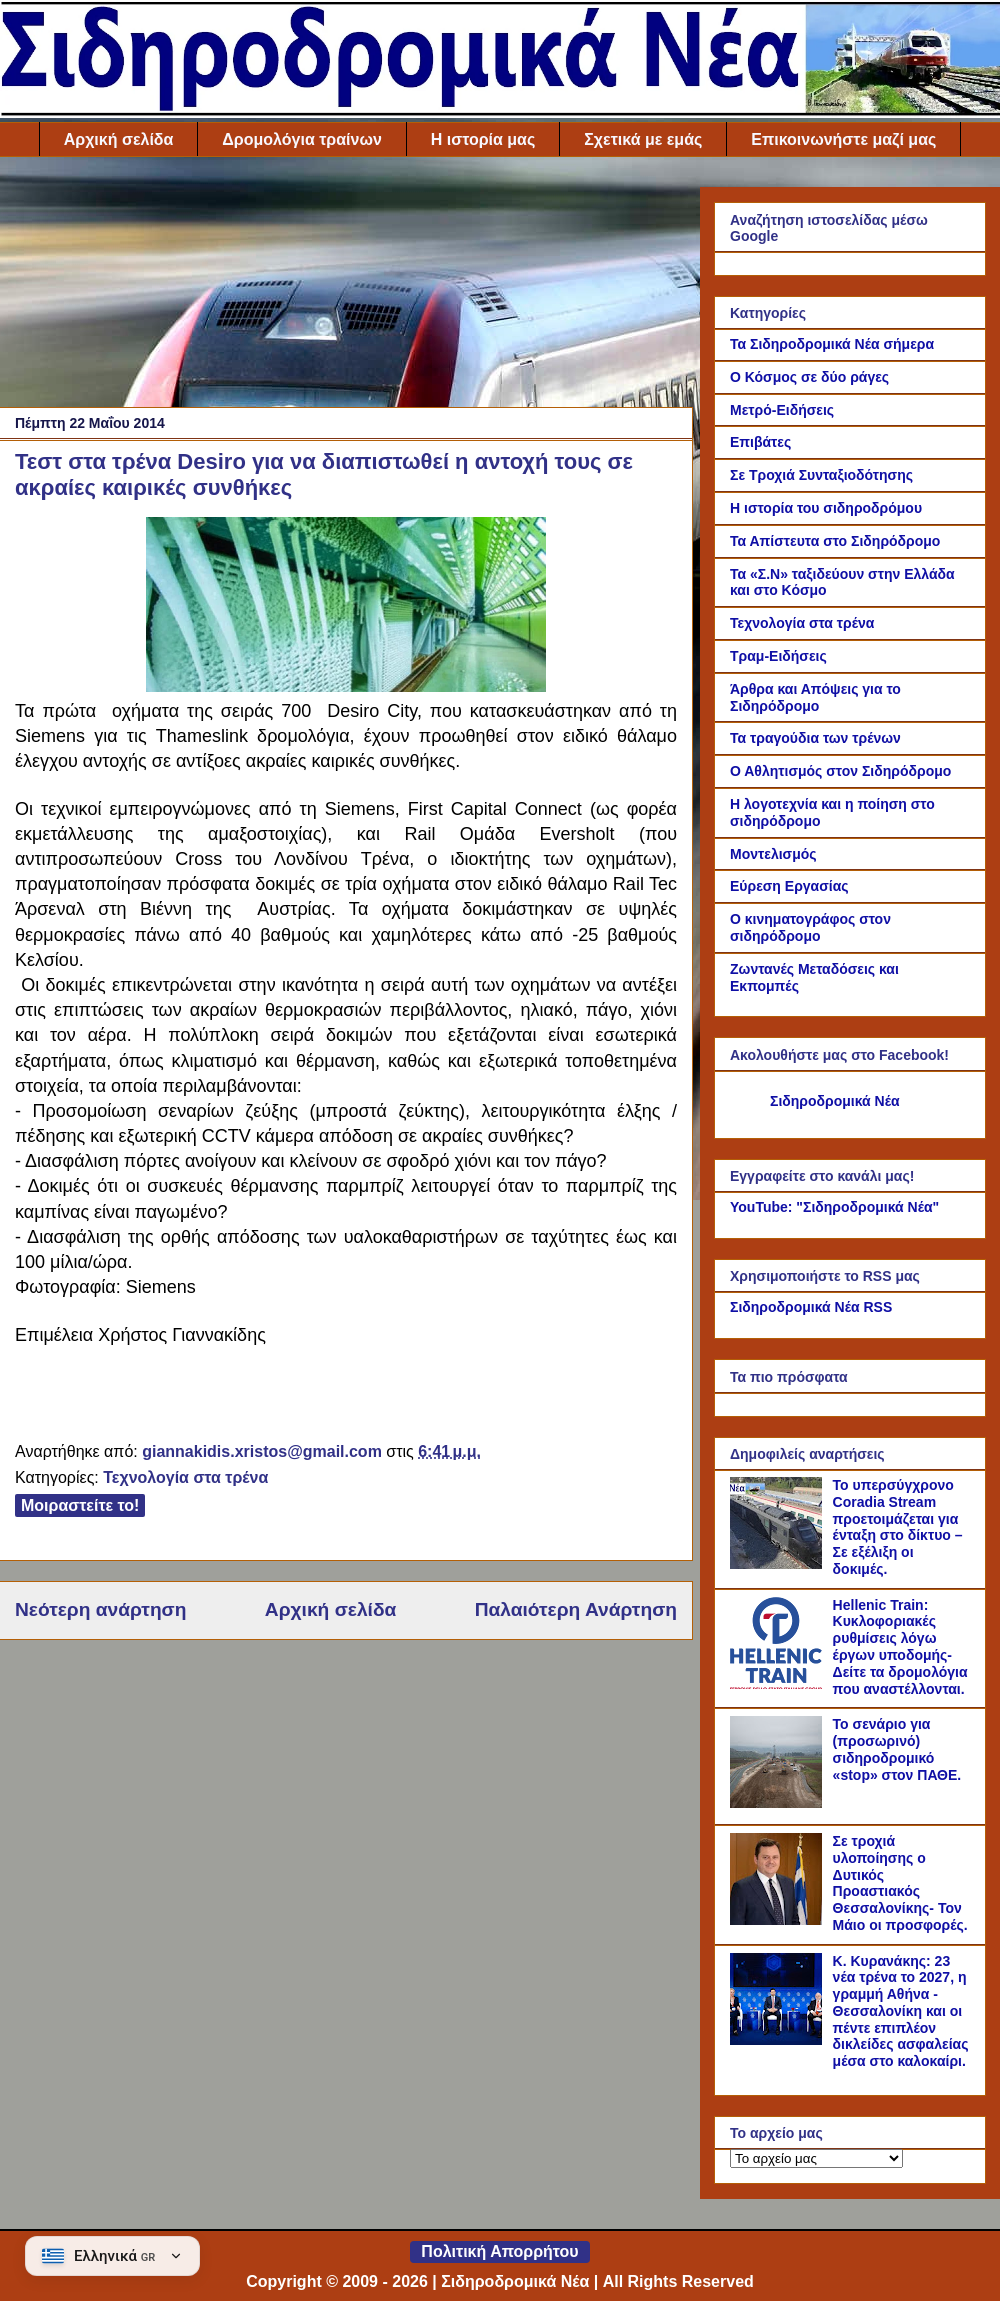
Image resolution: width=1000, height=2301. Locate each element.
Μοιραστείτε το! (80, 1505)
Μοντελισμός (773, 854)
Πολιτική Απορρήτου (499, 2251)
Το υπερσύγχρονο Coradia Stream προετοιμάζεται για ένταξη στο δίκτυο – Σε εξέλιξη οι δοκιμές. (898, 1527)
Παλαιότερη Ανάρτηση (576, 1609)
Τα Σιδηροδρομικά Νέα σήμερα (832, 344)
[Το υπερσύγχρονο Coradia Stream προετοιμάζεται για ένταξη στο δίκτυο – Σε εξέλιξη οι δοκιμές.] (779, 1564)
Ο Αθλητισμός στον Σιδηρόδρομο (840, 771)
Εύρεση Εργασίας (789, 886)
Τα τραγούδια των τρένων (815, 738)
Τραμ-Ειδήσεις (778, 656)
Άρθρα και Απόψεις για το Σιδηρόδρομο (815, 697)
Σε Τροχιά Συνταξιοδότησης (821, 475)
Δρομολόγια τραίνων (301, 139)
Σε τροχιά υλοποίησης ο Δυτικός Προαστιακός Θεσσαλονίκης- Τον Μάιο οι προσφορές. (900, 1883)
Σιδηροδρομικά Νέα (835, 1101)
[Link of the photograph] (346, 686)
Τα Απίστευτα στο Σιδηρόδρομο (835, 541)
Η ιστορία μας (483, 139)
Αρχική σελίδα (119, 139)
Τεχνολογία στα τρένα (185, 1477)
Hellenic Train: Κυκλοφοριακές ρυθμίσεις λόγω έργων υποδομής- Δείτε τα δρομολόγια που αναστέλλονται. (900, 1647)
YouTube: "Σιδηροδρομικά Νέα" (834, 1207)
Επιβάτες (760, 442)
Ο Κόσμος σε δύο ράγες (809, 377)
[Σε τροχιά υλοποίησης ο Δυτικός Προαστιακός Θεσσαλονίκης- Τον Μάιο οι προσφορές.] (779, 1920)
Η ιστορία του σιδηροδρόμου (826, 508)
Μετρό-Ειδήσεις (782, 410)
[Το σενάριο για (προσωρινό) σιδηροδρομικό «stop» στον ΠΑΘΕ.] (779, 1803)
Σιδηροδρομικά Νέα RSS (811, 1307)
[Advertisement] (346, 287)
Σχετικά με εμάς (643, 139)
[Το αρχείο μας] (816, 2158)
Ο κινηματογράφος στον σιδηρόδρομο (810, 927)
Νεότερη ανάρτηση (100, 1609)
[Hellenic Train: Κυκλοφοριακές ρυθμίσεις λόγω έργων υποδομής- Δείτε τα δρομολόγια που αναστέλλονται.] (779, 1684)
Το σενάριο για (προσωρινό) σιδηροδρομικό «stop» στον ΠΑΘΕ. (897, 1749)
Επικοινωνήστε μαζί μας (843, 139)
